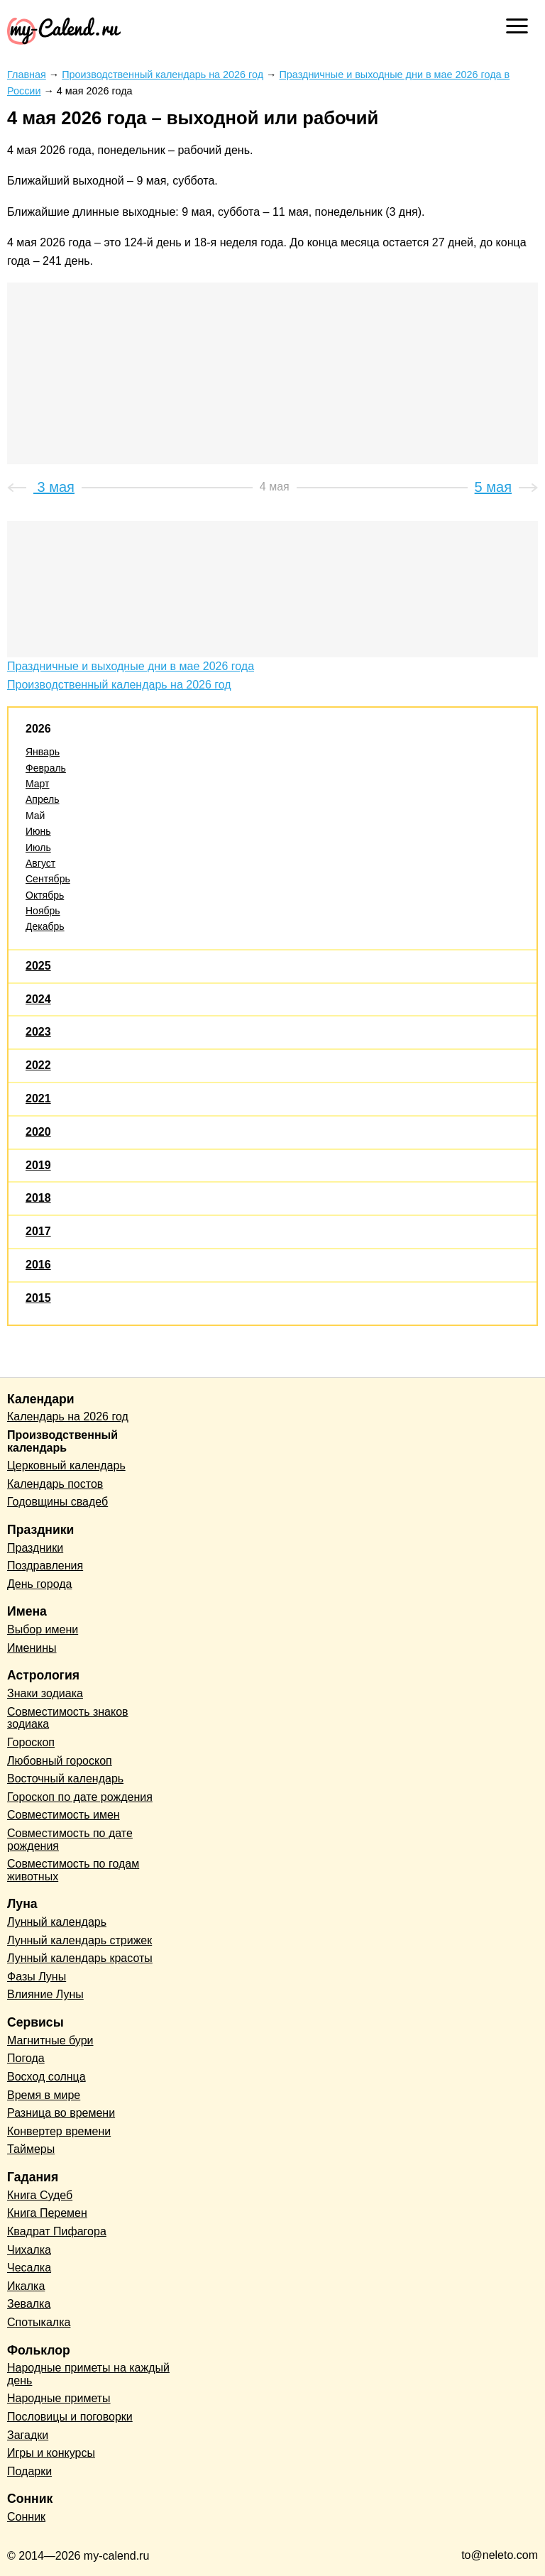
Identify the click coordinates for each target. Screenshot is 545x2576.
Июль (38, 847)
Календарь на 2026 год (67, 1416)
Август (40, 863)
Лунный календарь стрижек (79, 1940)
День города (39, 1584)
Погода (26, 2058)
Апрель (43, 799)
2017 (38, 1231)
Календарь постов (55, 1484)
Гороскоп (31, 1742)
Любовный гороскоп (59, 1761)
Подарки (29, 2471)
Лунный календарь (56, 1922)
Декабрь (45, 926)
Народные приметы (59, 2398)
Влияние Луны (45, 1994)
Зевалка (28, 2304)
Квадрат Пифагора (56, 2231)
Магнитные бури (50, 2040)
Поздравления (45, 1566)
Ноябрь (43, 910)
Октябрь (45, 895)
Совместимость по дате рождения (70, 1839)
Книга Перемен (47, 2213)
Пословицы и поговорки (70, 2417)
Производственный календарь (62, 1441)
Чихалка (29, 2250)
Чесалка (29, 2268)
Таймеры (31, 2149)
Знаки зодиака (45, 1693)
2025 (38, 966)
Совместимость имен (63, 1815)
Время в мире (43, 2095)
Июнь (38, 831)
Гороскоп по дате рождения (80, 1797)
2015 (38, 1298)
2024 (38, 999)
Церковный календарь (66, 1465)
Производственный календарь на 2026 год (119, 685)
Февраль (46, 768)
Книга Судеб (39, 2195)
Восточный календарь (65, 1778)
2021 (38, 1098)
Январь (43, 751)
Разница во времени (61, 2113)
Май (35, 815)
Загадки (27, 2435)
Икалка (26, 2286)
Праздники (35, 1548)
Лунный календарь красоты (80, 1958)
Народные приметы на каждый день (88, 2374)
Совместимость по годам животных (73, 1870)
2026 (38, 729)
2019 (38, 1165)
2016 (38, 1265)
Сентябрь (48, 878)
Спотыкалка (38, 2322)
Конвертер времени (59, 2131)
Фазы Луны (36, 1977)
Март (38, 783)
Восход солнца (46, 2077)
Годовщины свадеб (57, 1502)
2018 (38, 1198)
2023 (38, 1032)
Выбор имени (42, 1629)
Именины (32, 1648)
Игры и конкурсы (51, 2453)
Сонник (26, 2517)
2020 (38, 1132)
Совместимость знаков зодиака (67, 1718)
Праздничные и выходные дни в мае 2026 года (130, 666)
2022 (38, 1065)
